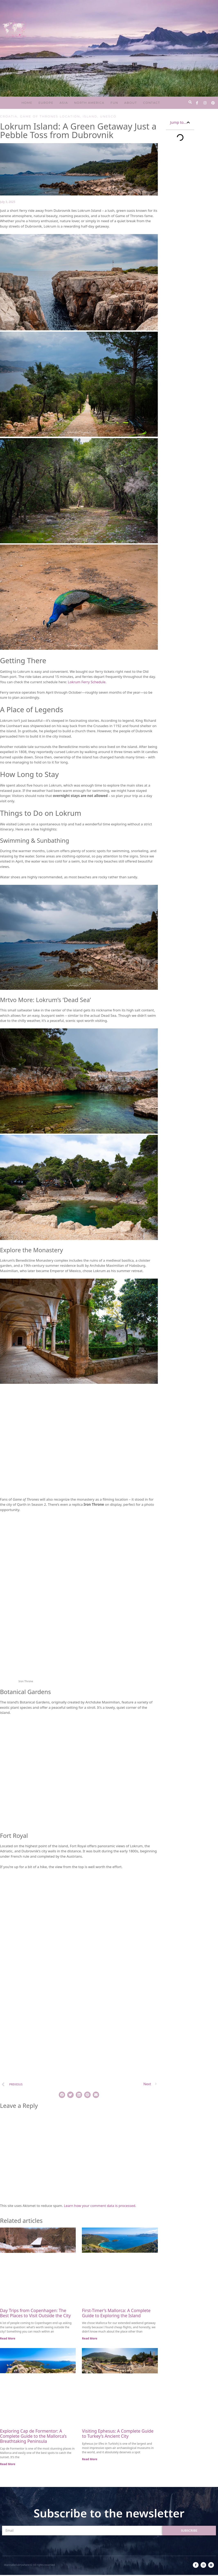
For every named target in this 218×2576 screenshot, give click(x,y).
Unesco (108, 116)
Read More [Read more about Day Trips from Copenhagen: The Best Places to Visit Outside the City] (7, 2338)
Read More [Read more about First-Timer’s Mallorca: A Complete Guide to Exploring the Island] (89, 2338)
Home (26, 103)
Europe (45, 103)
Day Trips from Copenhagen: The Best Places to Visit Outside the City (35, 2313)
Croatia (8, 116)
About (130, 103)
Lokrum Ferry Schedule (86, 682)
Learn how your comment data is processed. (100, 2205)
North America (89, 103)
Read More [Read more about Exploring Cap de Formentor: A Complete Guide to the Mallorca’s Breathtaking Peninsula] (7, 2464)
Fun (114, 103)
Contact (151, 103)
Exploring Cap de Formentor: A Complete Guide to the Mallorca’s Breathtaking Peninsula (33, 2436)
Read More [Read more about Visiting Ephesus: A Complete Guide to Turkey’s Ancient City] (89, 2459)
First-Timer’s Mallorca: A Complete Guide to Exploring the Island (116, 2313)
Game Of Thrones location (50, 116)
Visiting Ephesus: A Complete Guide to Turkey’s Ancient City (117, 2433)
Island (90, 116)
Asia (64, 103)
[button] (190, 102)
